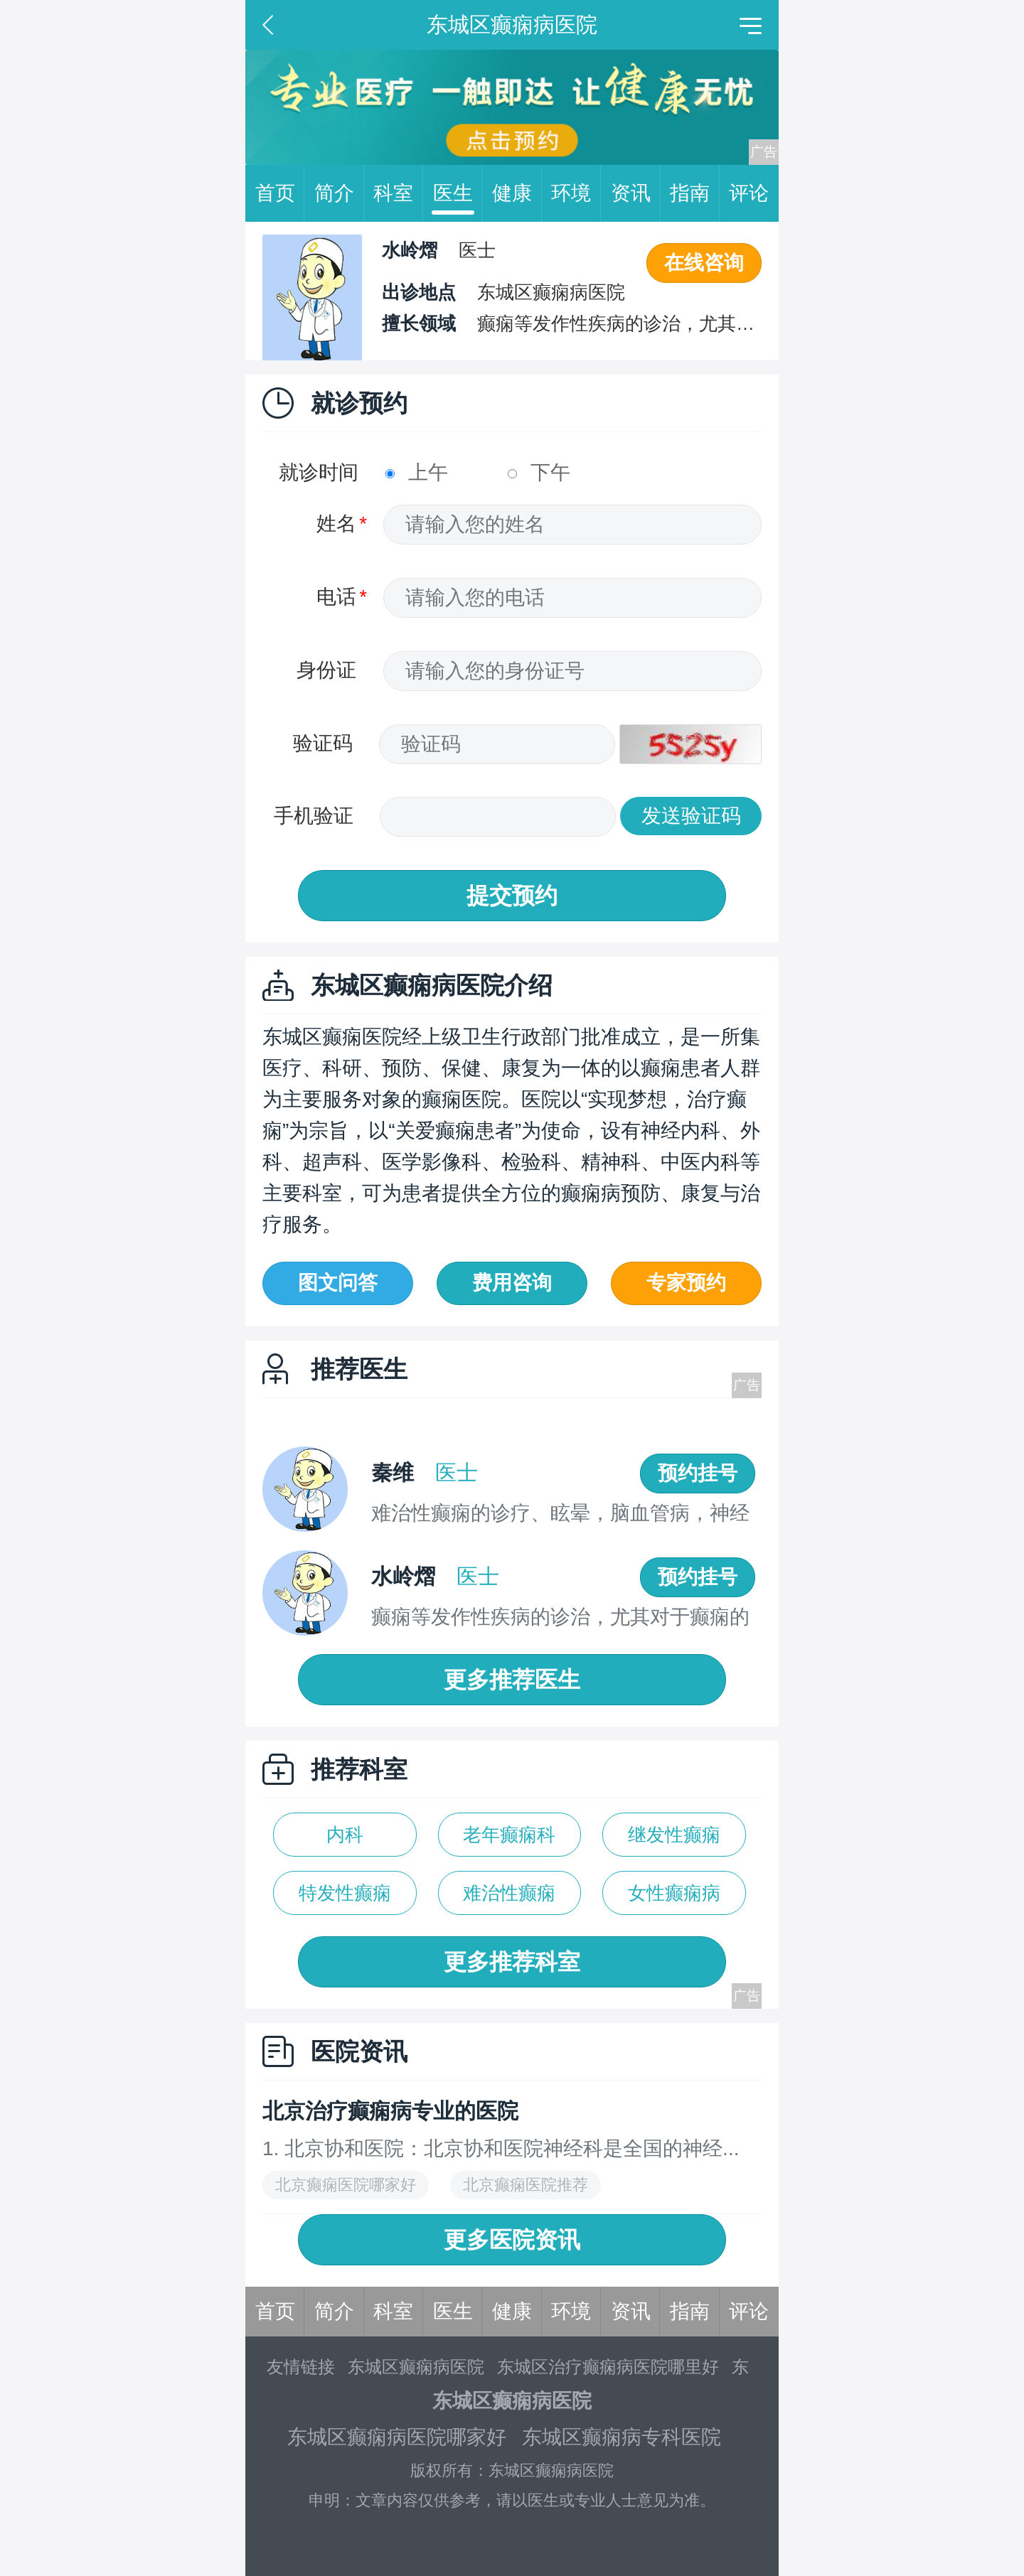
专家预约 (686, 1283)
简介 (339, 193)
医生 (458, 193)
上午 (416, 472)
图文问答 (338, 1283)
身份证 (326, 670)
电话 (336, 597)
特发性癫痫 (345, 1893)
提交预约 (512, 895)
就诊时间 (318, 472)
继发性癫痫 (674, 1834)
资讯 (636, 193)
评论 (749, 193)
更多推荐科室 (512, 1962)
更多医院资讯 (512, 2240)
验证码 (323, 743)
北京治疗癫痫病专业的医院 (390, 2110)
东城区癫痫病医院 (416, 2366)
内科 (344, 1834)
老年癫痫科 (509, 1834)
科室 (398, 193)
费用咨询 (512, 1283)
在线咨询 (704, 263)
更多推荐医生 (512, 1679)
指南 (695, 193)
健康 (517, 193)
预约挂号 (697, 1473)
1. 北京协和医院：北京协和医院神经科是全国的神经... (500, 2148)
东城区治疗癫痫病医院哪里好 (608, 2366)
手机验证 (313, 816)
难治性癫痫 (509, 1893)
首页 (280, 193)
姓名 (336, 523)
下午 (539, 472)
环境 (576, 193)
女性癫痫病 (674, 1893)
